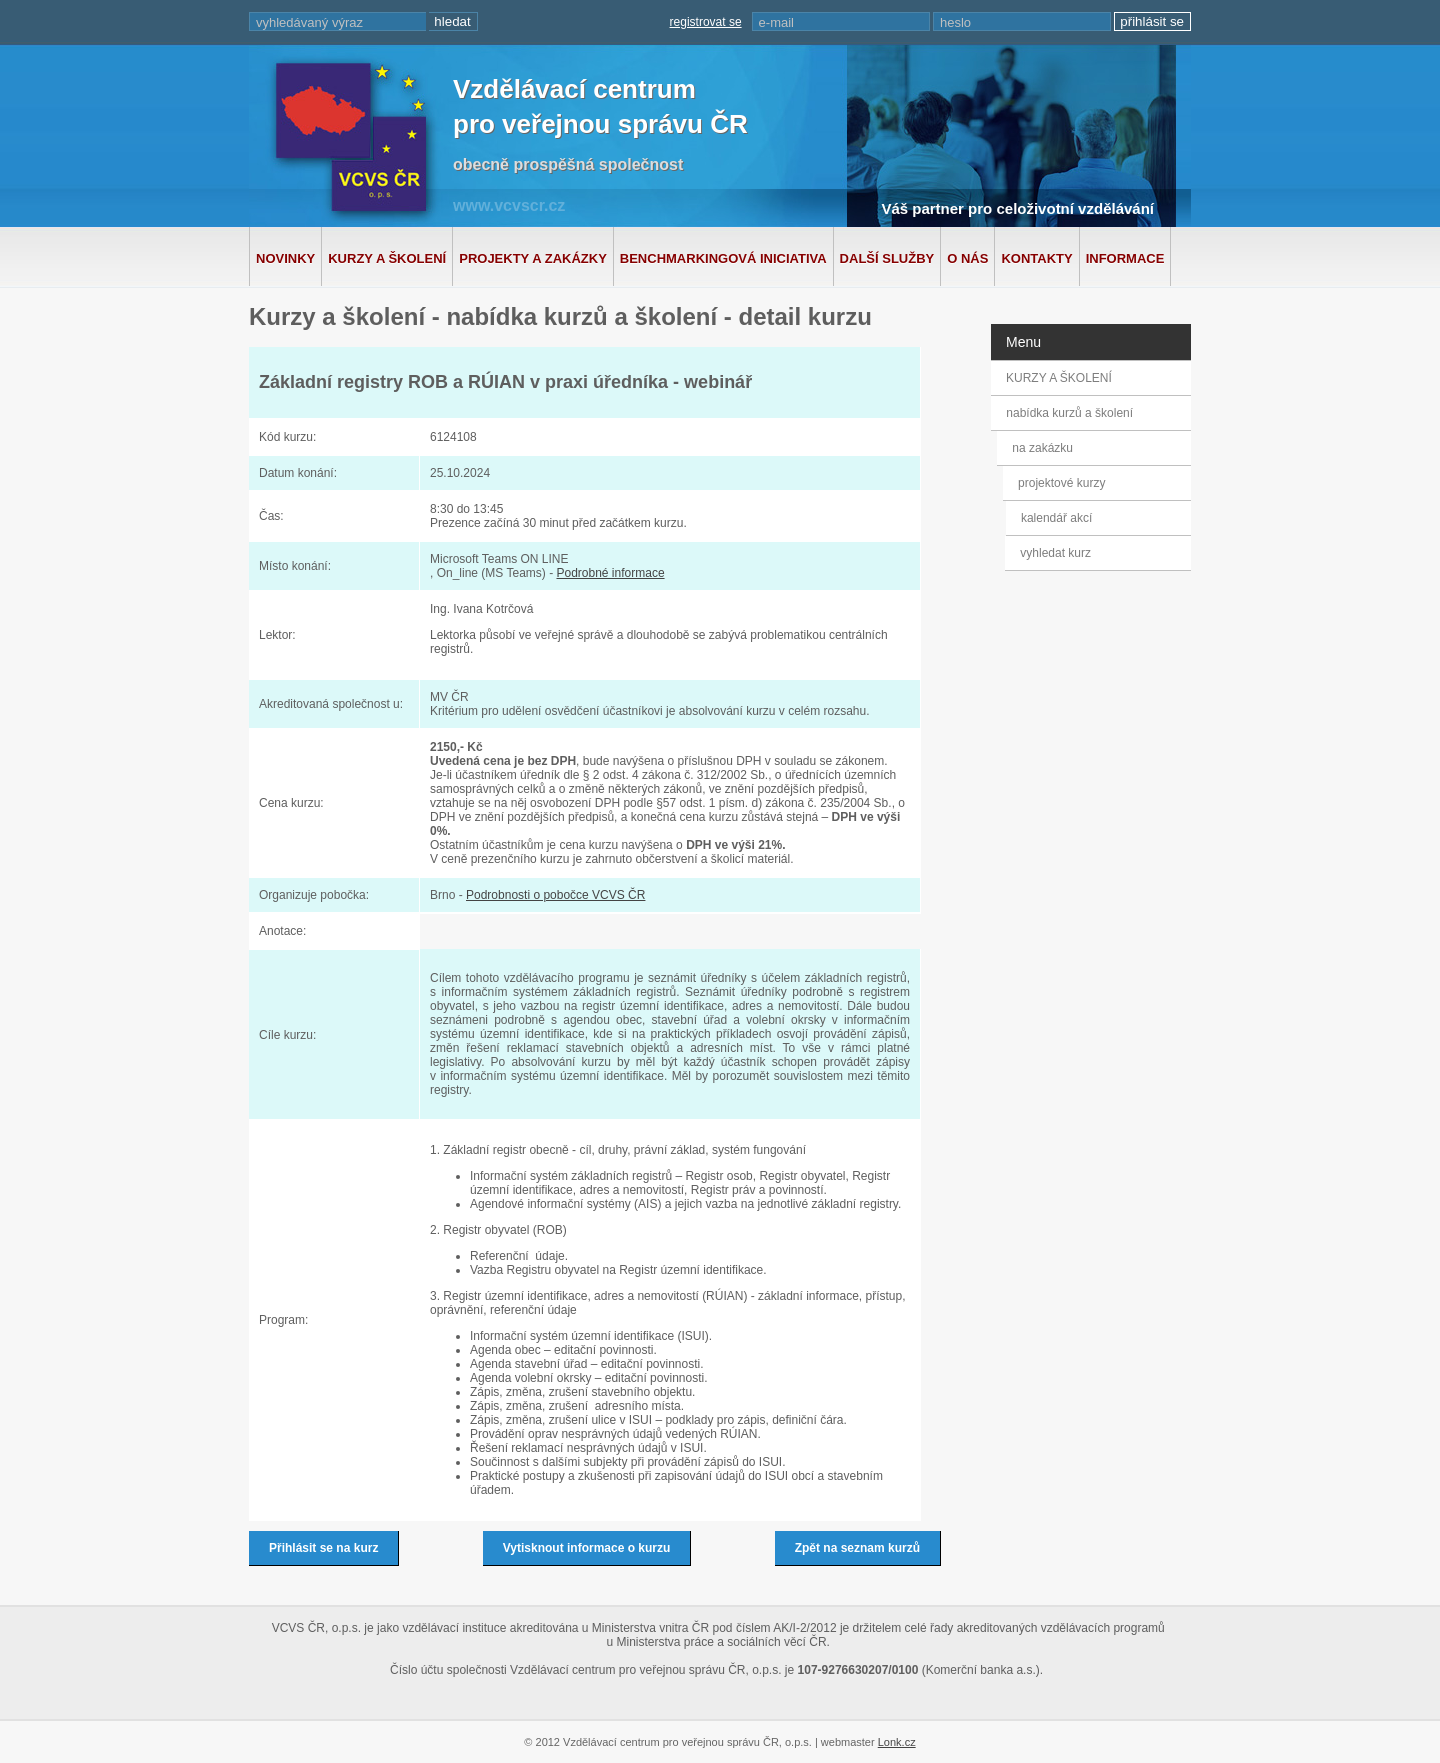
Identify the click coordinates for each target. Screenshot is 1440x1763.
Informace (1125, 258)
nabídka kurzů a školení (1072, 413)
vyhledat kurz (1054, 553)
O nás (967, 258)
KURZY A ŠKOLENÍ (1059, 378)
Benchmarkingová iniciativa (723, 258)
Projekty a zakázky (533, 258)
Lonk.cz (897, 1742)
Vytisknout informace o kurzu (587, 1548)
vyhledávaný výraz (309, 22)
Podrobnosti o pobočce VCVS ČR (555, 895)
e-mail (776, 22)
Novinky (285, 258)
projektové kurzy (1064, 483)
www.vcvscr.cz (509, 205)
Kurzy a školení (387, 258)
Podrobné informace (610, 573)
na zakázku (1048, 448)
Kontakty (1036, 258)
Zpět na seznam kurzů (857, 1548)
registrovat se (706, 22)
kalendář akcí (1055, 518)
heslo (955, 22)
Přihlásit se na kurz (323, 1548)
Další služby (887, 258)
